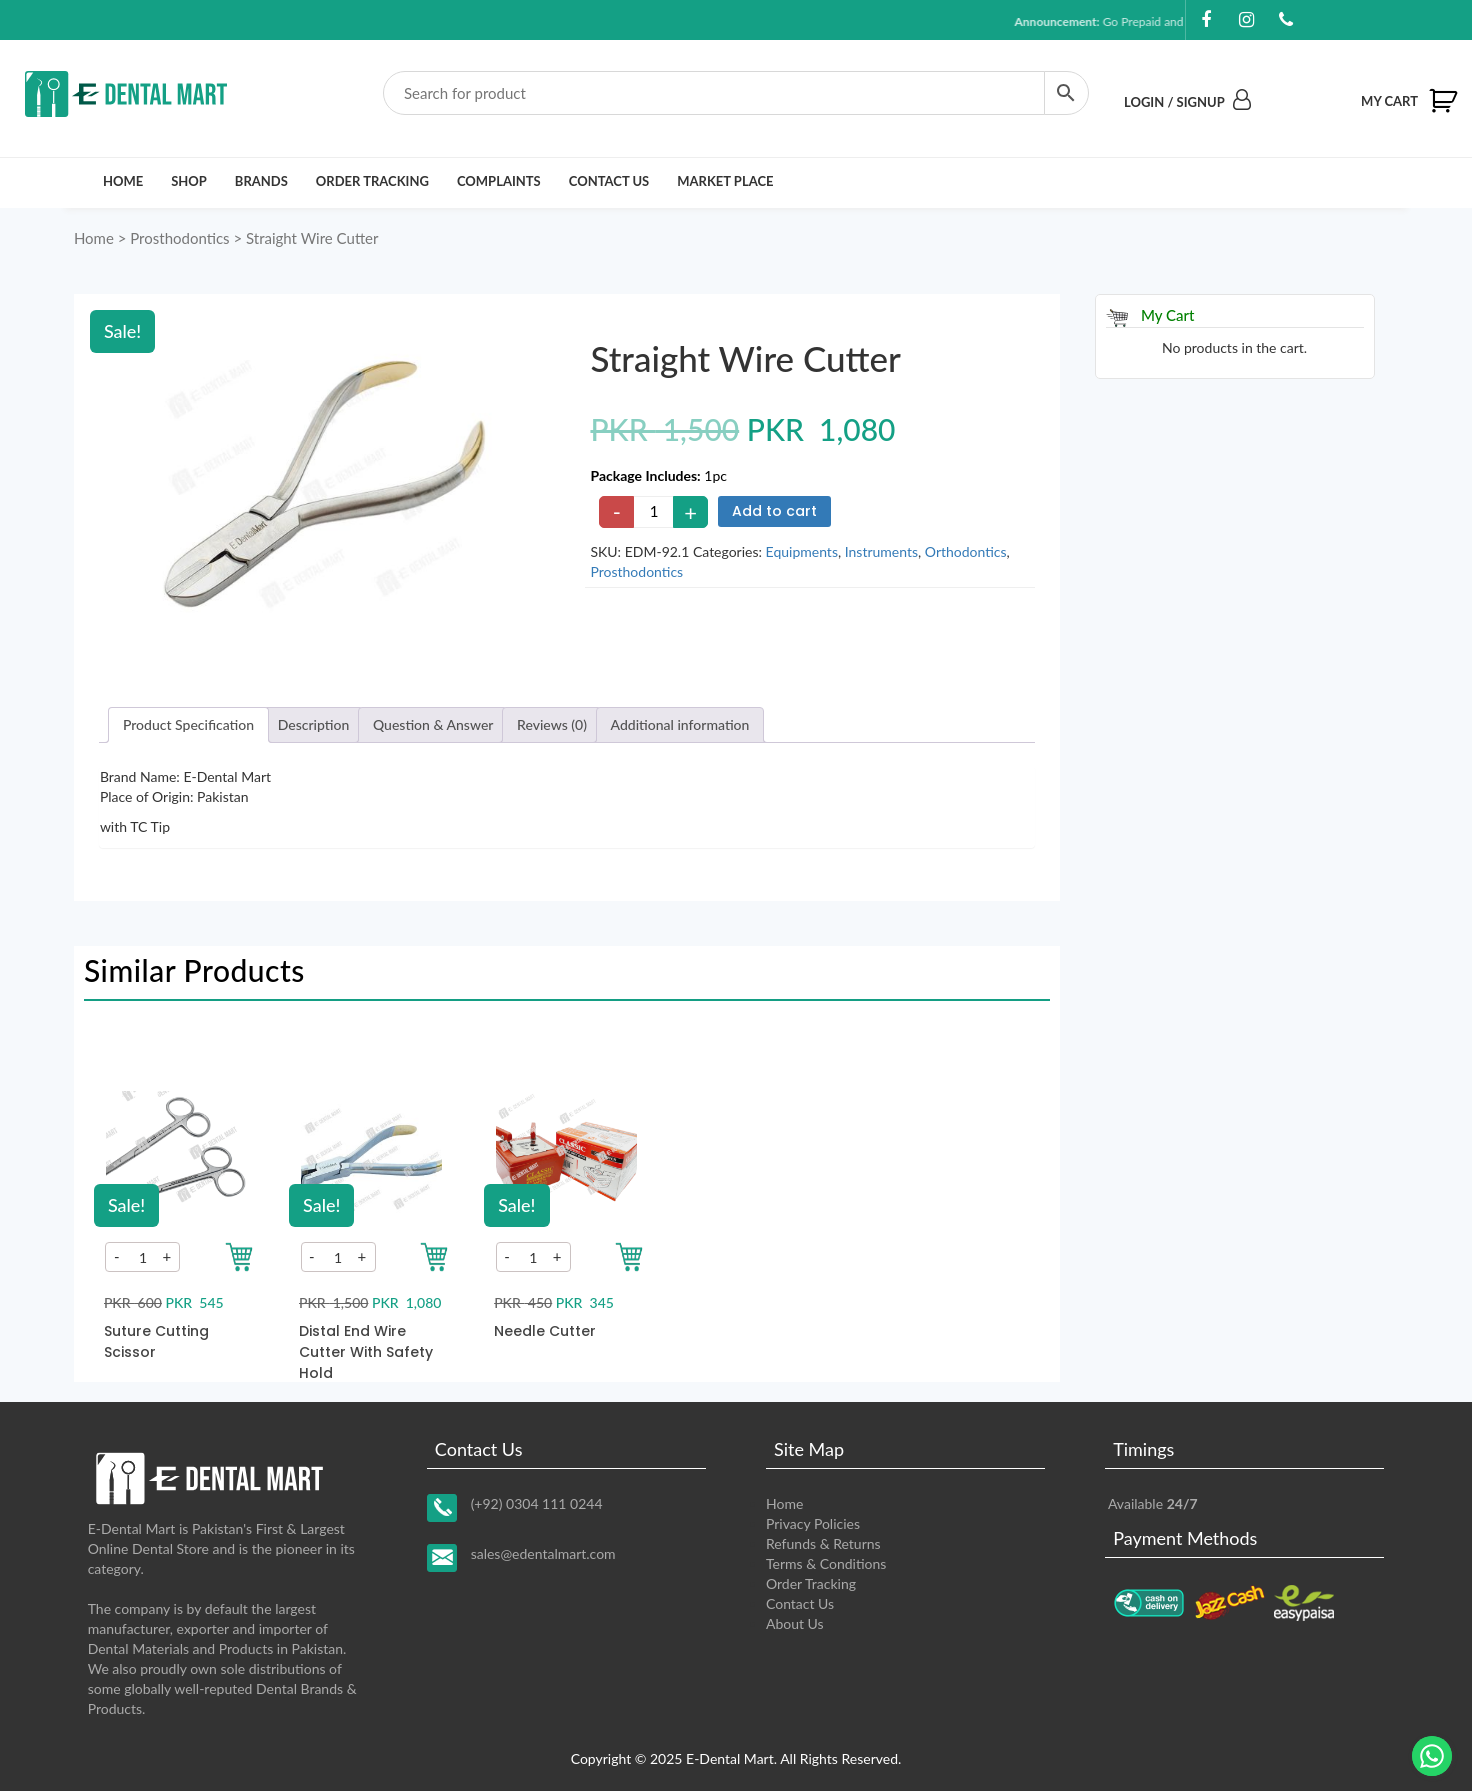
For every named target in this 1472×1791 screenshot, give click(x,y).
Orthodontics (966, 551)
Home (123, 181)
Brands (261, 181)
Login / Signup (1187, 102)
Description (314, 724)
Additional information (680, 724)
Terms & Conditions (826, 1563)
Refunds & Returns (823, 1543)
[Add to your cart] (239, 1257)
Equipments (802, 551)
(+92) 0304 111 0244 (537, 1503)
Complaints (499, 181)
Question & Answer (433, 724)
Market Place (725, 181)
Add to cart (774, 511)
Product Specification (188, 724)
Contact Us (609, 181)
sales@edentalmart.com (543, 1553)
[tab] (188, 725)
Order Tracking (372, 181)
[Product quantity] (654, 512)
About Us (795, 1623)
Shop (189, 181)
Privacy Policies (813, 1523)
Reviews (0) (552, 724)
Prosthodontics (179, 238)
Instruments (881, 551)
